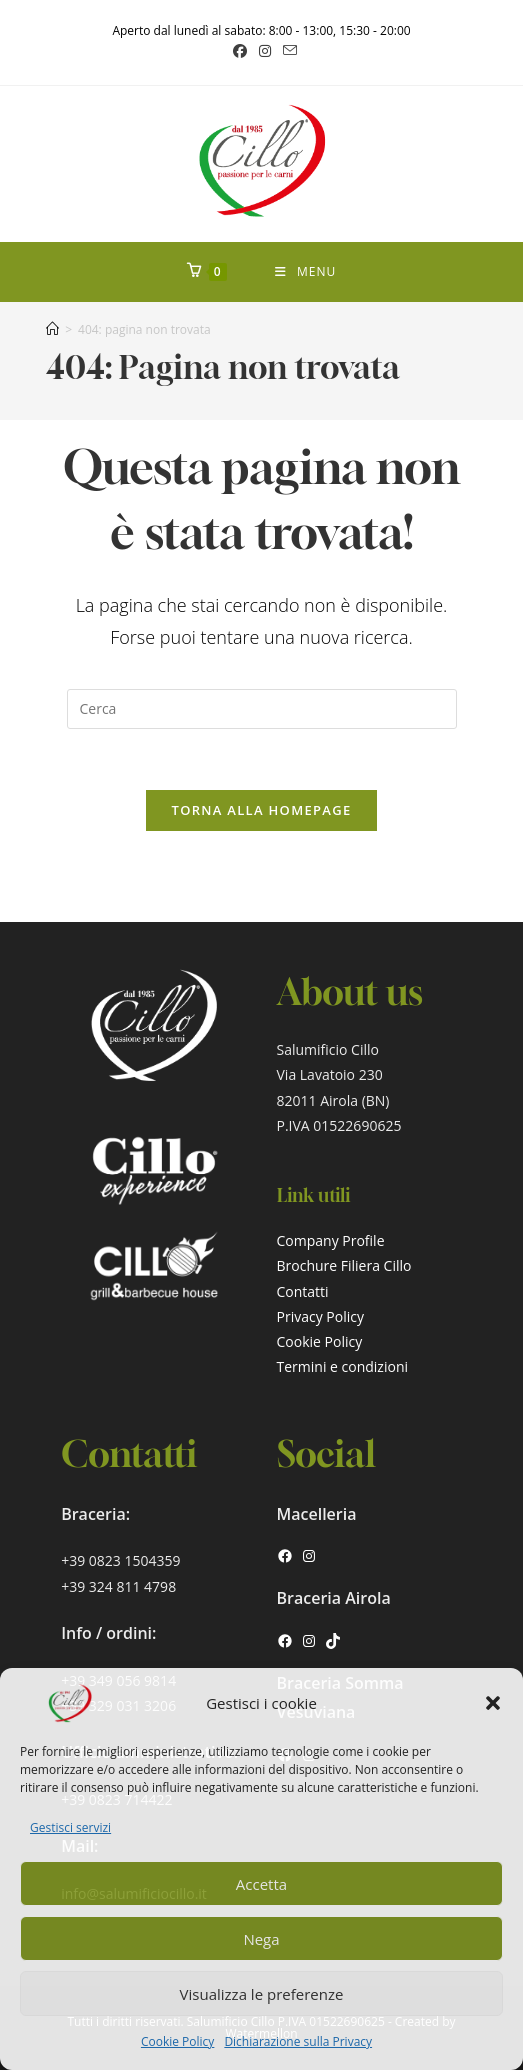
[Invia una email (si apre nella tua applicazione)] (287, 51)
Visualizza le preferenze (262, 1994)
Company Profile (331, 1240)
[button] (493, 1703)
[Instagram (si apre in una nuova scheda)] (265, 51)
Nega (261, 1939)
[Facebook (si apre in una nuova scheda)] (240, 51)
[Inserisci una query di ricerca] (262, 709)
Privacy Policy (320, 1316)
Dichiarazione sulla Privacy (298, 2041)
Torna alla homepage (262, 810)
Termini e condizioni (343, 1366)
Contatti (303, 1291)
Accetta (261, 1884)
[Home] (52, 329)
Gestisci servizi (70, 1827)
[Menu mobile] (305, 272)
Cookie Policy (177, 2041)
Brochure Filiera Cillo (344, 1265)
